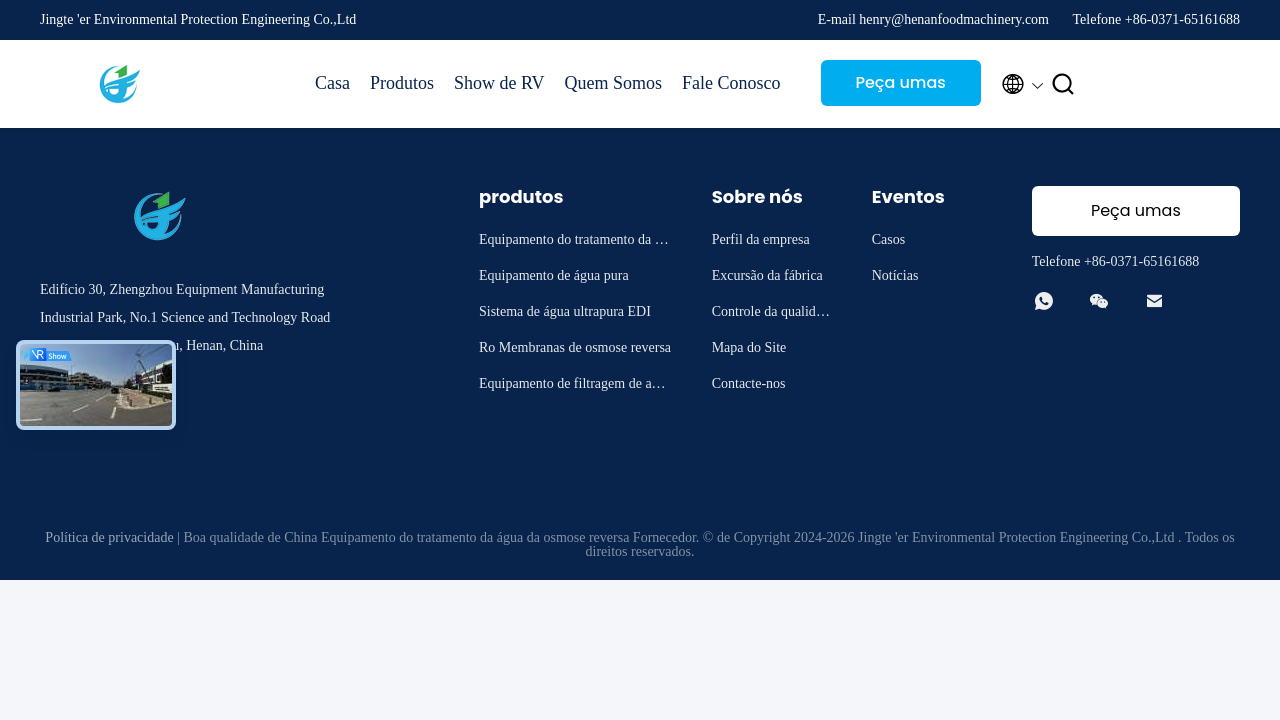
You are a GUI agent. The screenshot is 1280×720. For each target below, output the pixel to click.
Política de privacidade (109, 537)
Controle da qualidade (770, 314)
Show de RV (499, 83)
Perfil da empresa (761, 239)
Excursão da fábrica (767, 275)
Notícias (895, 275)
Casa (332, 83)
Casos (888, 239)
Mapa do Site (749, 347)
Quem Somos (614, 83)
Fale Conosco (731, 83)
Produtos (402, 83)
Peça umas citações (900, 88)
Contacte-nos (749, 383)
